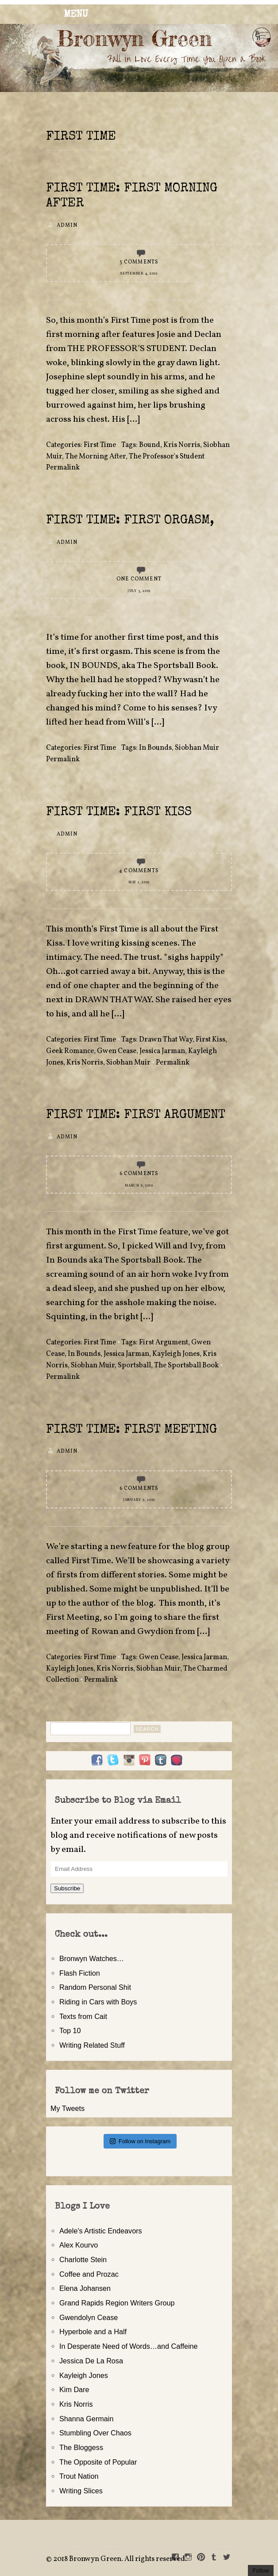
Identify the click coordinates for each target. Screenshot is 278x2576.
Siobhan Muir (197, 748)
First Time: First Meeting (131, 1430)
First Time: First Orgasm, (130, 521)
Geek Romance (70, 1051)
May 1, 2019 (139, 882)
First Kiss (210, 1040)
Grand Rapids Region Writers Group (117, 2303)
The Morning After (95, 457)
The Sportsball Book (186, 1365)
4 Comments (139, 870)
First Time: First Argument (135, 1115)
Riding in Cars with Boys (98, 2002)
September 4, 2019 (139, 273)
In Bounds (155, 748)
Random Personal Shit (95, 1987)
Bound (149, 445)
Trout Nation (78, 2476)
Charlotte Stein (83, 2259)
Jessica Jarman (162, 1051)
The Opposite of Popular (98, 2462)
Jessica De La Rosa (91, 2361)
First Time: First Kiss (119, 812)
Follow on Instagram (140, 2141)
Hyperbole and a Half (93, 2332)
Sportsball (134, 1365)
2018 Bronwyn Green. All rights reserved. (120, 2559)
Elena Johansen (85, 2288)
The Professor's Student (167, 457)
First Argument (163, 1342)
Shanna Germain (86, 2419)
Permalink (63, 468)
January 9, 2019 (139, 1500)
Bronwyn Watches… (91, 1958)
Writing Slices (81, 2491)
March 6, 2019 (139, 1185)
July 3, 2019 (139, 591)
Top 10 (70, 2030)
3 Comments (139, 262)
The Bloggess (81, 2447)
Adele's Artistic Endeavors (100, 2231)
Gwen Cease (116, 1051)
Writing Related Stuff (92, 2045)
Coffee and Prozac (89, 2274)
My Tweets (67, 2108)
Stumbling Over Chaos (95, 2433)
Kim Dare (74, 2389)
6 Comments (139, 1173)
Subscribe (67, 1888)
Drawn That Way (166, 1040)
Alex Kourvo (78, 2245)
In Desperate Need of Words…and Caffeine (128, 2346)
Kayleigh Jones (176, 1354)
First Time (100, 445)
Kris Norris (181, 445)
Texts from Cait (83, 2016)
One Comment (139, 579)
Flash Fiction (79, 1973)
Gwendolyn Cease (88, 2317)
